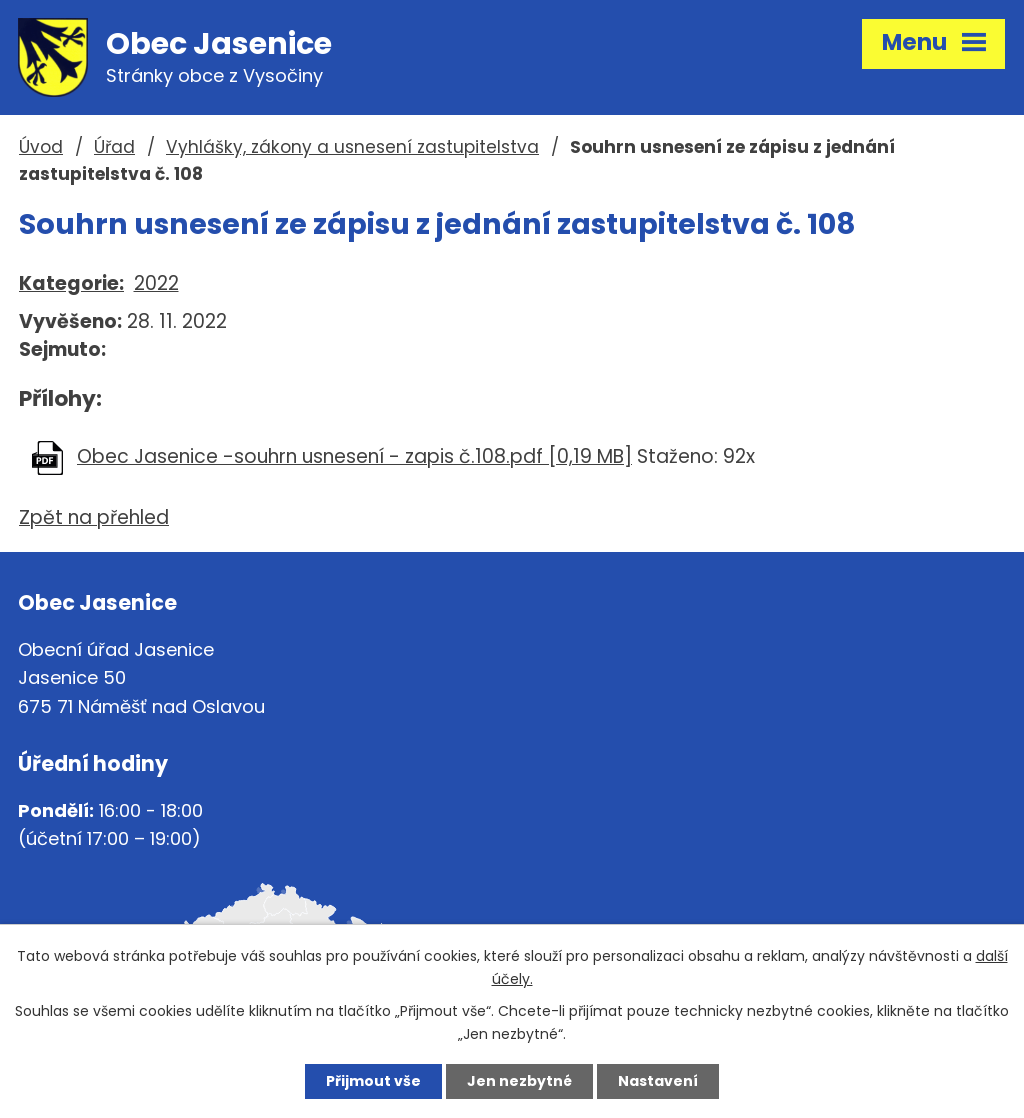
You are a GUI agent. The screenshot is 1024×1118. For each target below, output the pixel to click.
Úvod (41, 147)
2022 (156, 283)
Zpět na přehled (94, 517)
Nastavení (658, 1081)
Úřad (114, 147)
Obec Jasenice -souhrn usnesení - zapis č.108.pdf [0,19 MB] (354, 456)
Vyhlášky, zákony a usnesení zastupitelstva (352, 147)
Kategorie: (71, 283)
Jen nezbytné (519, 1081)
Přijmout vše (373, 1081)
